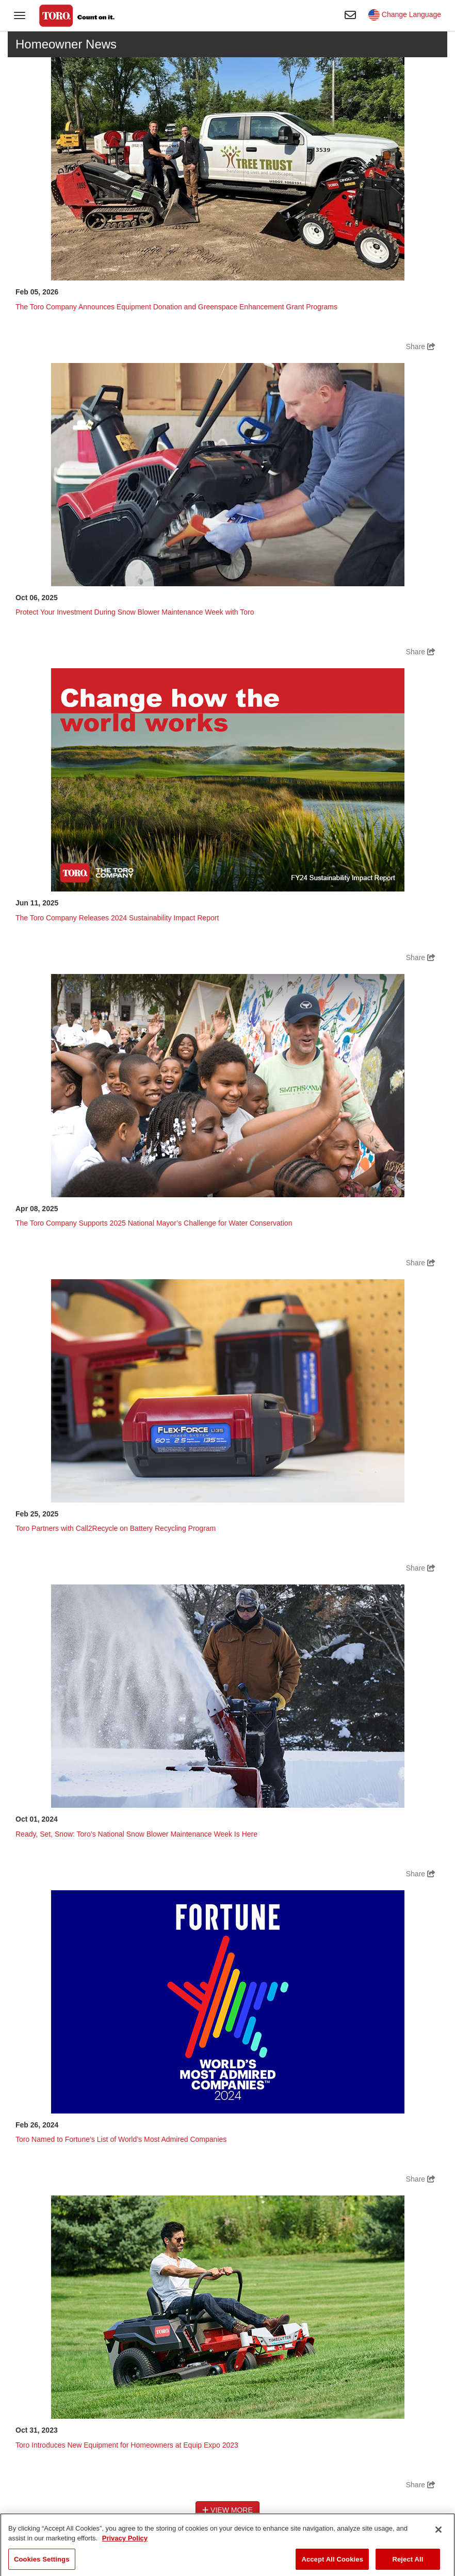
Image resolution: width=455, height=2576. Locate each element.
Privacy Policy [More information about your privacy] (125, 2548)
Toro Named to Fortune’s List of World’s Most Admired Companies (120, 2139)
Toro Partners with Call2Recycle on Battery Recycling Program (115, 1528)
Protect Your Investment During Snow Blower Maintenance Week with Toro (134, 612)
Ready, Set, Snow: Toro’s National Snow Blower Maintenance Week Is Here (136, 1834)
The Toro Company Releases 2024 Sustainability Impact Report (117, 918)
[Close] (438, 2539)
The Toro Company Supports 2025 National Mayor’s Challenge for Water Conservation (153, 1223)
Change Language (404, 14)
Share (420, 346)
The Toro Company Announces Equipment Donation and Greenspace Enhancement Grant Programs (176, 307)
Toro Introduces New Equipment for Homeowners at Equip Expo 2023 (126, 2445)
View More (227, 2510)
